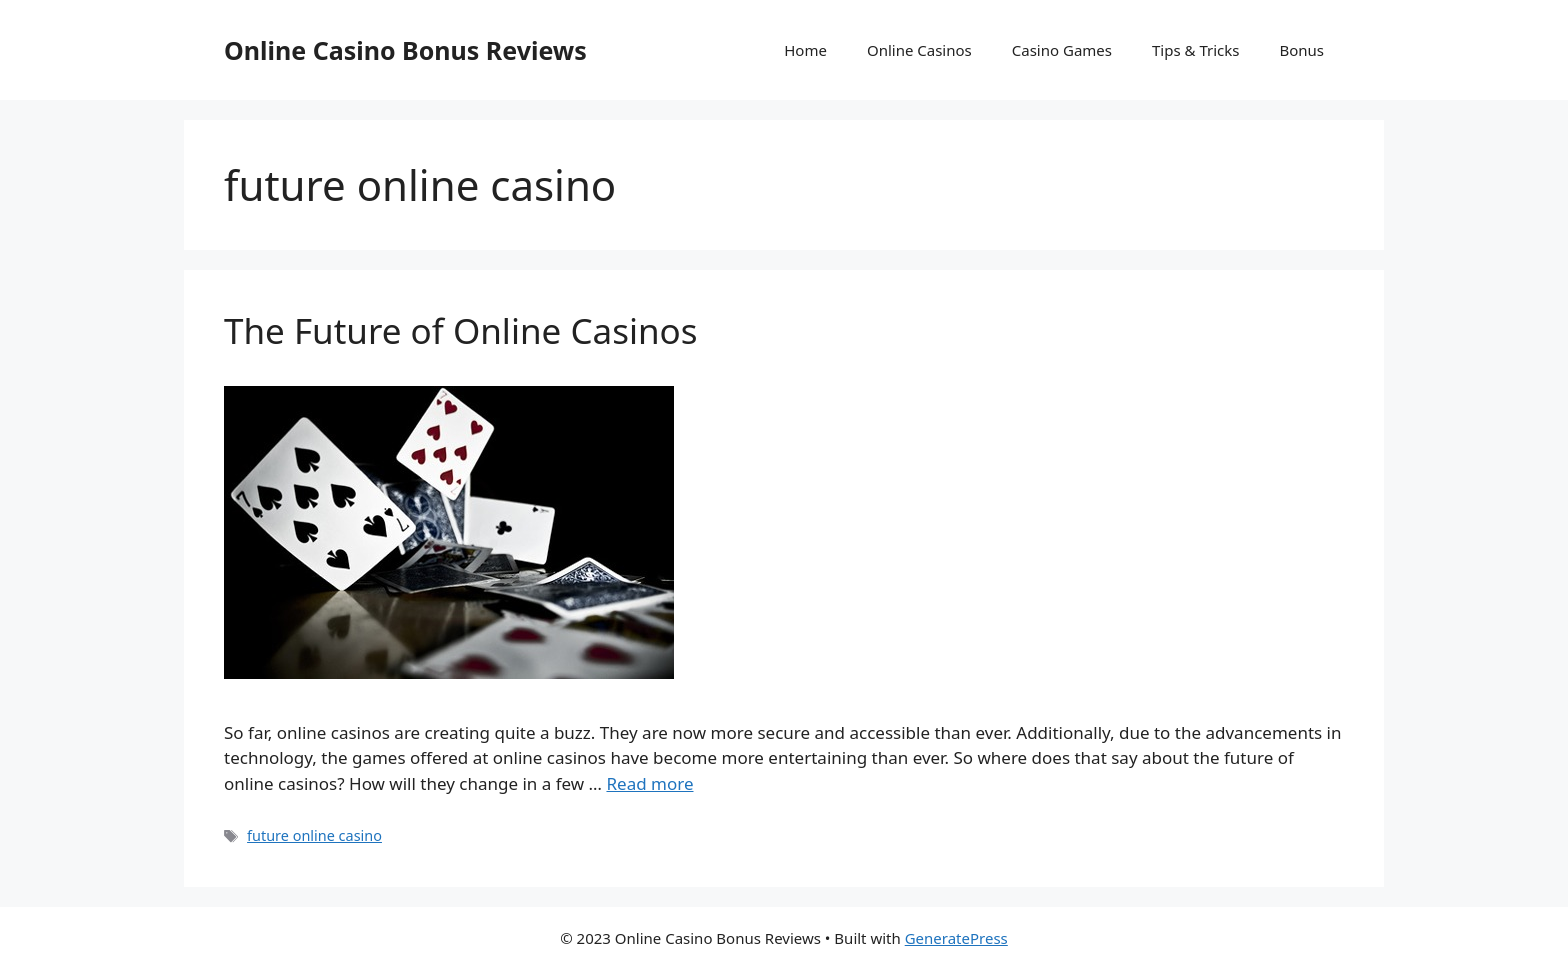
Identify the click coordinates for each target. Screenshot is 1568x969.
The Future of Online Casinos (461, 330)
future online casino (314, 835)
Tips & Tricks (1195, 50)
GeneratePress (956, 938)
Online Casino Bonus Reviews (405, 50)
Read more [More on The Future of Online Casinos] (649, 783)
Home (805, 50)
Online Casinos (919, 50)
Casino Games (1062, 50)
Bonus (1301, 50)
